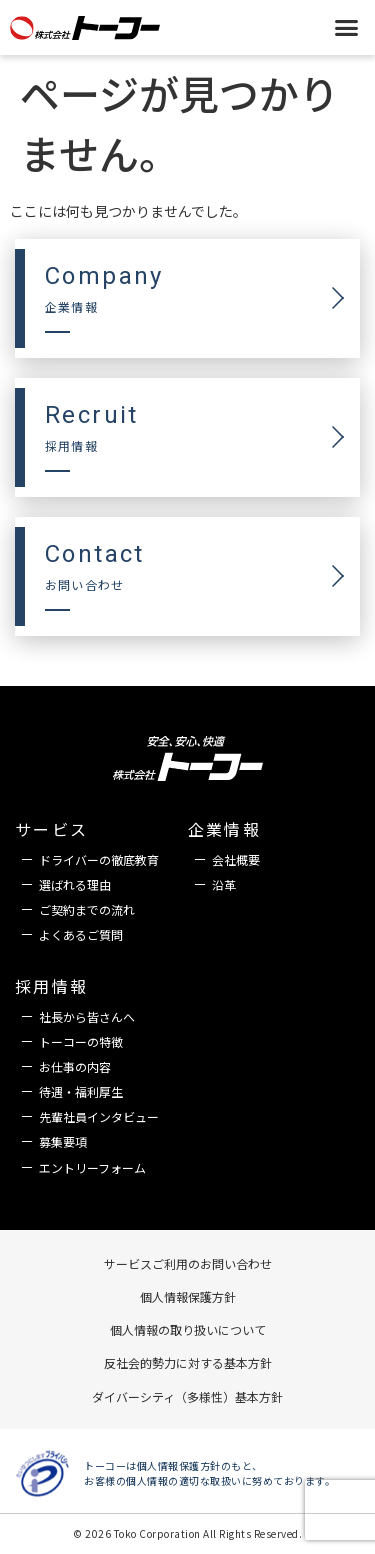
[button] (347, 27)
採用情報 (52, 986)
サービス (52, 829)
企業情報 (225, 829)
